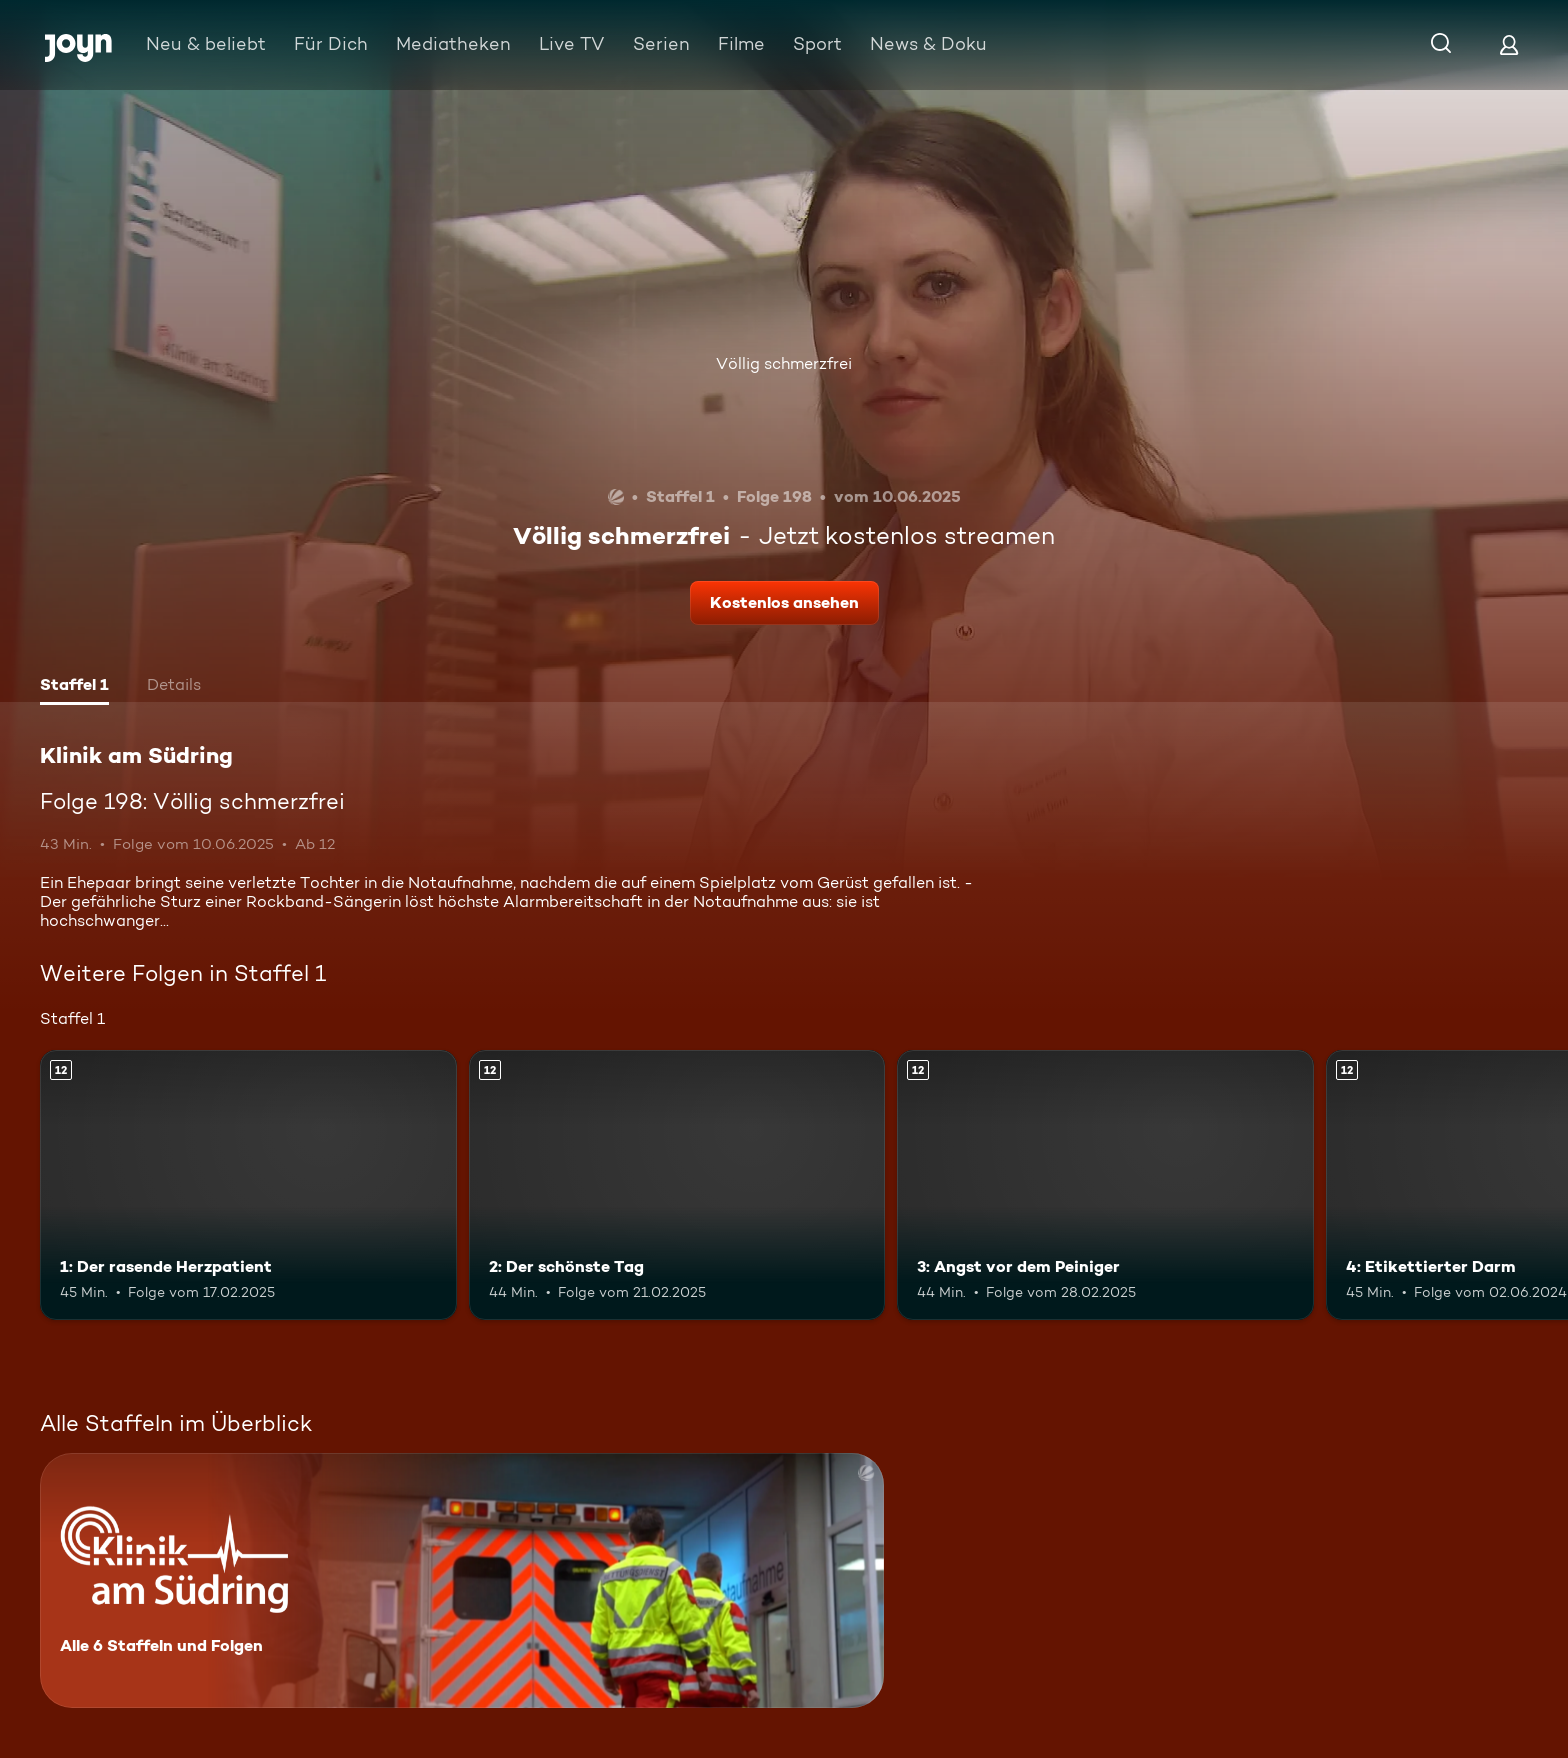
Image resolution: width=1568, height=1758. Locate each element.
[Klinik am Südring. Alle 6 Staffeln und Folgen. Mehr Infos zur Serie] (462, 1580)
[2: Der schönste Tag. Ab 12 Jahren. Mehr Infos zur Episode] (677, 1185)
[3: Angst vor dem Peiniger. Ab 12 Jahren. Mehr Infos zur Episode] (1105, 1185)
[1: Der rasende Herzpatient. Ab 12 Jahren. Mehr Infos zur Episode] (248, 1185)
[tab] (74, 687)
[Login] (1509, 44)
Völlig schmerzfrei (784, 363)
